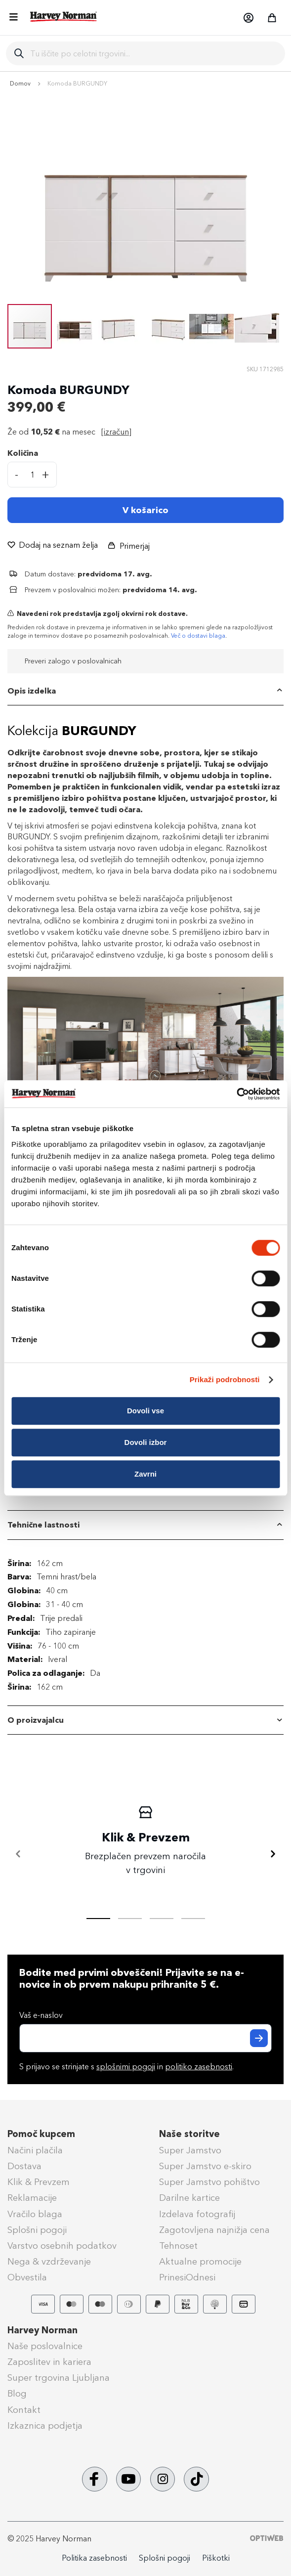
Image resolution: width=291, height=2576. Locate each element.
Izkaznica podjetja (45, 2425)
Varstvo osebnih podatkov (62, 2245)
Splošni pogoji (37, 2230)
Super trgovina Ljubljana (58, 2377)
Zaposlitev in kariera (49, 2362)
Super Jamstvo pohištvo (209, 2182)
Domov (20, 83)
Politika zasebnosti (94, 2558)
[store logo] (64, 16)
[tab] (145, 691)
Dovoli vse (145, 1410)
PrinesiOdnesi (187, 2277)
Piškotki (216, 2558)
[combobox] (153, 53)
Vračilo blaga (34, 2214)
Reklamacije (32, 2197)
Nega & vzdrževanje (49, 2261)
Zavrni (145, 1474)
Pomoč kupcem (41, 2134)
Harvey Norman (42, 2330)
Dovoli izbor (146, 1442)
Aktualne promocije (200, 2261)
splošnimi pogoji (125, 2066)
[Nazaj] (18, 1854)
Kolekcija (71, 731)
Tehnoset (178, 2245)
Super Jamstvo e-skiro (205, 2166)
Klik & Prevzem (38, 2182)
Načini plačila (35, 2150)
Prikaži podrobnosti (225, 1379)
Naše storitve (189, 2134)
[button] (248, 18)
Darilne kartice (189, 2197)
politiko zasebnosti (198, 2066)
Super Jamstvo (190, 2150)
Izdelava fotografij (197, 2214)
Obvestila (27, 2277)
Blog (17, 2393)
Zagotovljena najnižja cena (214, 2230)
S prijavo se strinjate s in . (126, 2066)
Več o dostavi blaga (198, 635)
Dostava (24, 2166)
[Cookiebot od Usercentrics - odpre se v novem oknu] (236, 1094)
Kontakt (24, 2409)
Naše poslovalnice (45, 2346)
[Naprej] (273, 1854)
